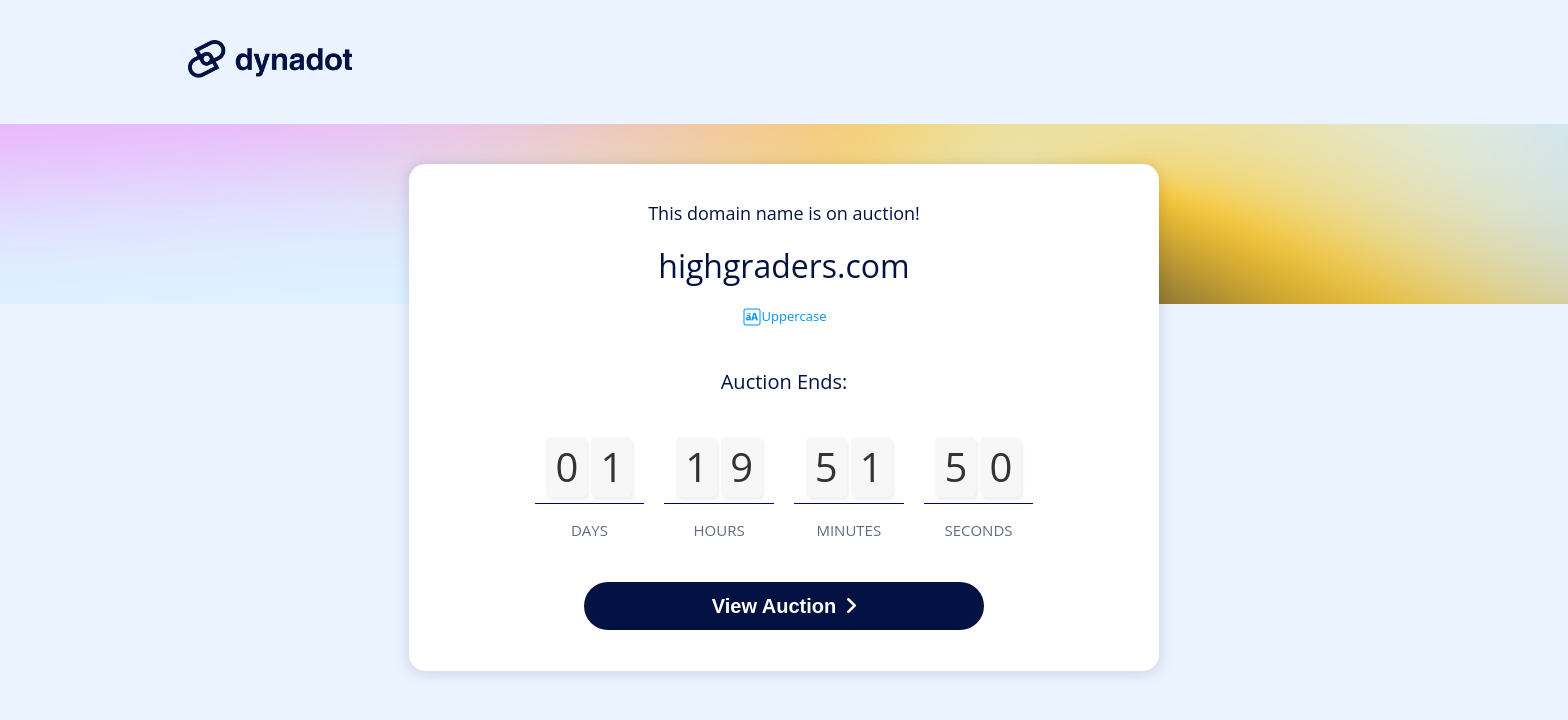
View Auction (784, 606)
